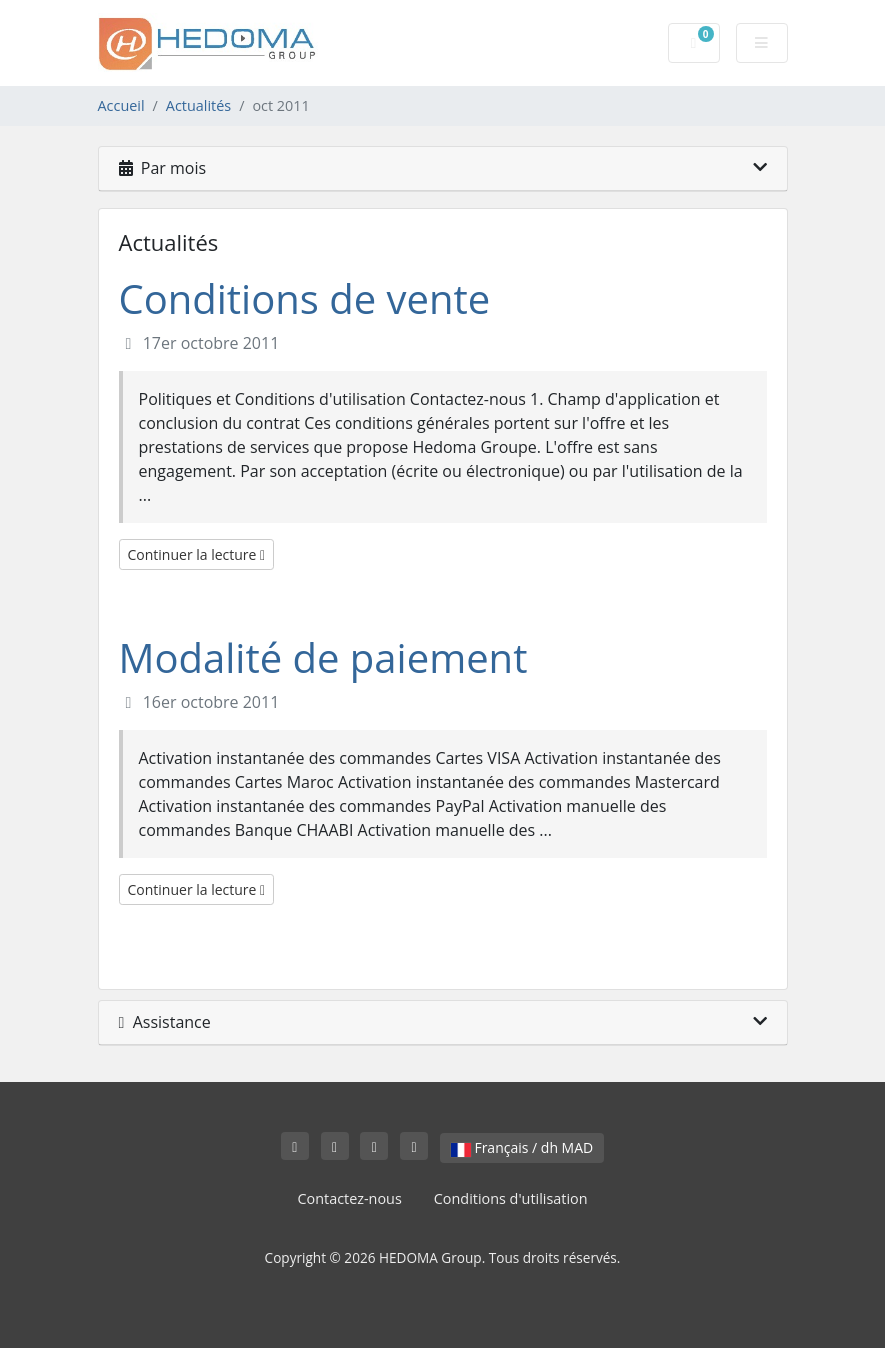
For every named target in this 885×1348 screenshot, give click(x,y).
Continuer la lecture (197, 554)
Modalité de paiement (323, 657)
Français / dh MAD (522, 1147)
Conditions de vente (305, 298)
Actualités (198, 105)
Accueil (121, 105)
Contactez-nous (349, 1198)
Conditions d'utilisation (511, 1198)
